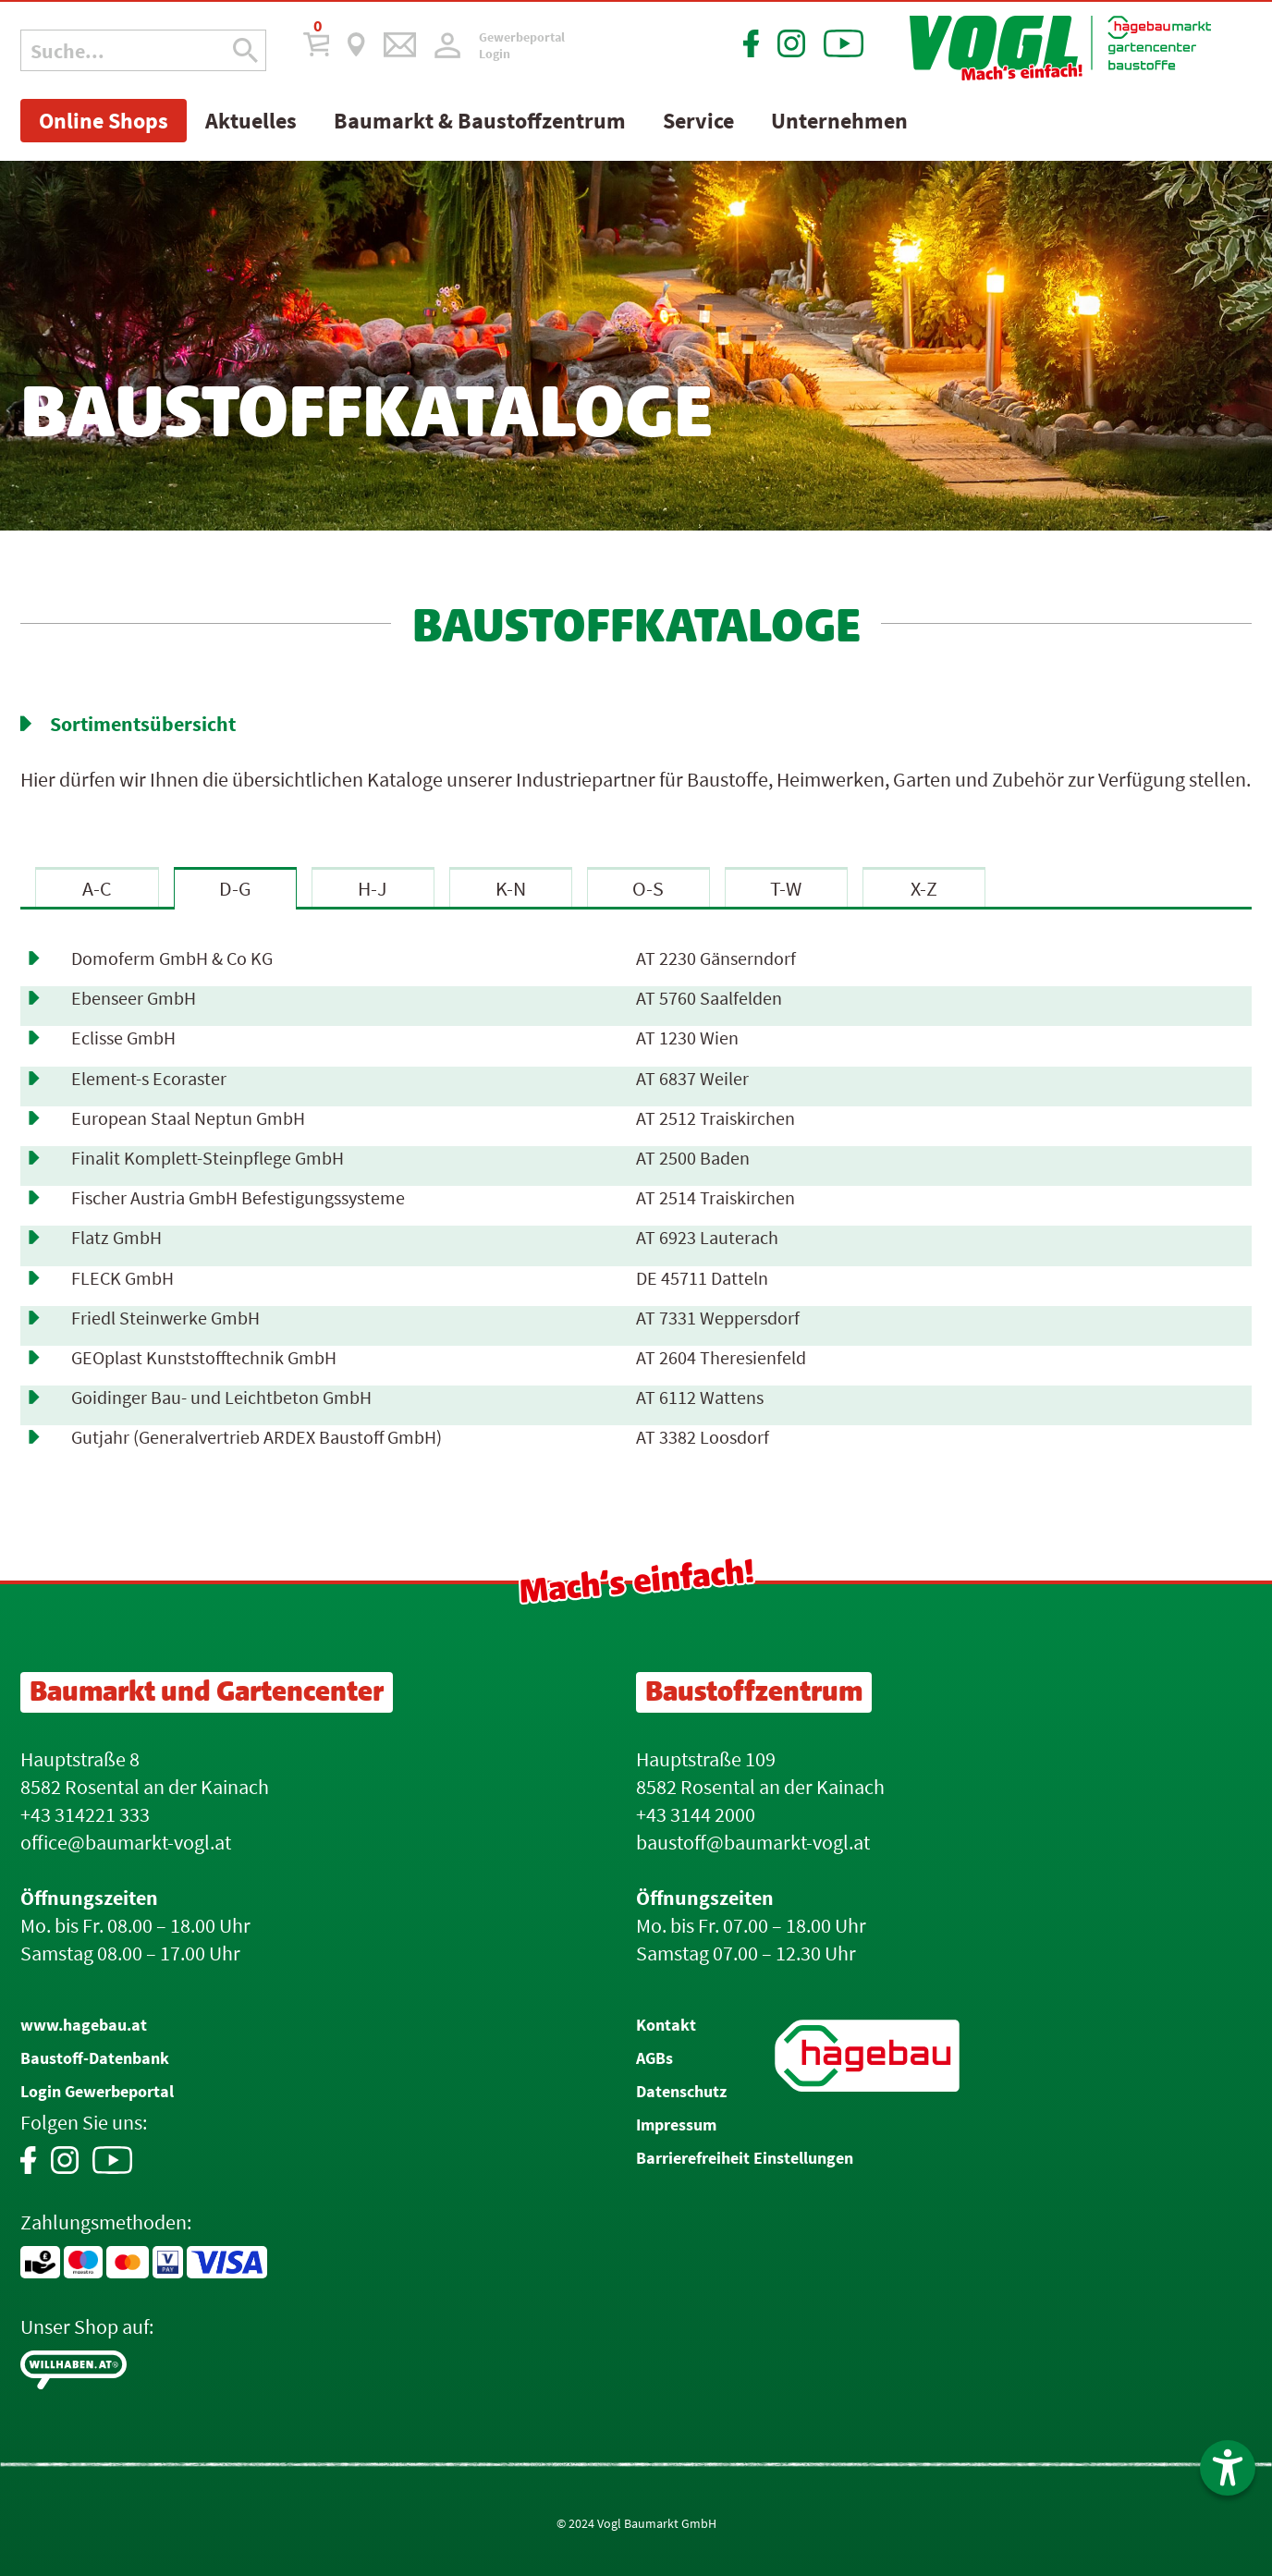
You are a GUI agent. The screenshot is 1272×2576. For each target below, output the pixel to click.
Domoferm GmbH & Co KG (172, 958)
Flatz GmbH (116, 1237)
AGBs (654, 2058)
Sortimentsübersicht (143, 724)
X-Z (924, 888)
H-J (372, 888)
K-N (510, 888)
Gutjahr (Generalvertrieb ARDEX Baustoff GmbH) (256, 1437)
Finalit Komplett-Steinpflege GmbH (207, 1158)
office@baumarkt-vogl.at (125, 1842)
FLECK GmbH (122, 1278)
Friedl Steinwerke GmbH (165, 1318)
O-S (648, 888)
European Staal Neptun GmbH (188, 1118)
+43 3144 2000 (695, 1814)
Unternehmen (839, 120)
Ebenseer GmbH (133, 998)
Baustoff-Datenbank (94, 2058)
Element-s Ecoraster (148, 1078)
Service (698, 120)
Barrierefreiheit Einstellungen (744, 2157)
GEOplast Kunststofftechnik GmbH (203, 1357)
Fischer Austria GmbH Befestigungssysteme (238, 1198)
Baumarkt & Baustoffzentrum (480, 120)
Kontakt (666, 2024)
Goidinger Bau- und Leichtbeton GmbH (221, 1397)
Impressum (676, 2124)
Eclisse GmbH (123, 1038)
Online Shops (103, 120)
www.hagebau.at (83, 2024)
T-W (785, 888)
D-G (235, 888)
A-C (97, 888)
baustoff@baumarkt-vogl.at (753, 1842)
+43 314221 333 (85, 1814)
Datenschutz (681, 2091)
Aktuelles (251, 120)
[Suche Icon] (245, 50)
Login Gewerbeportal (97, 2091)
